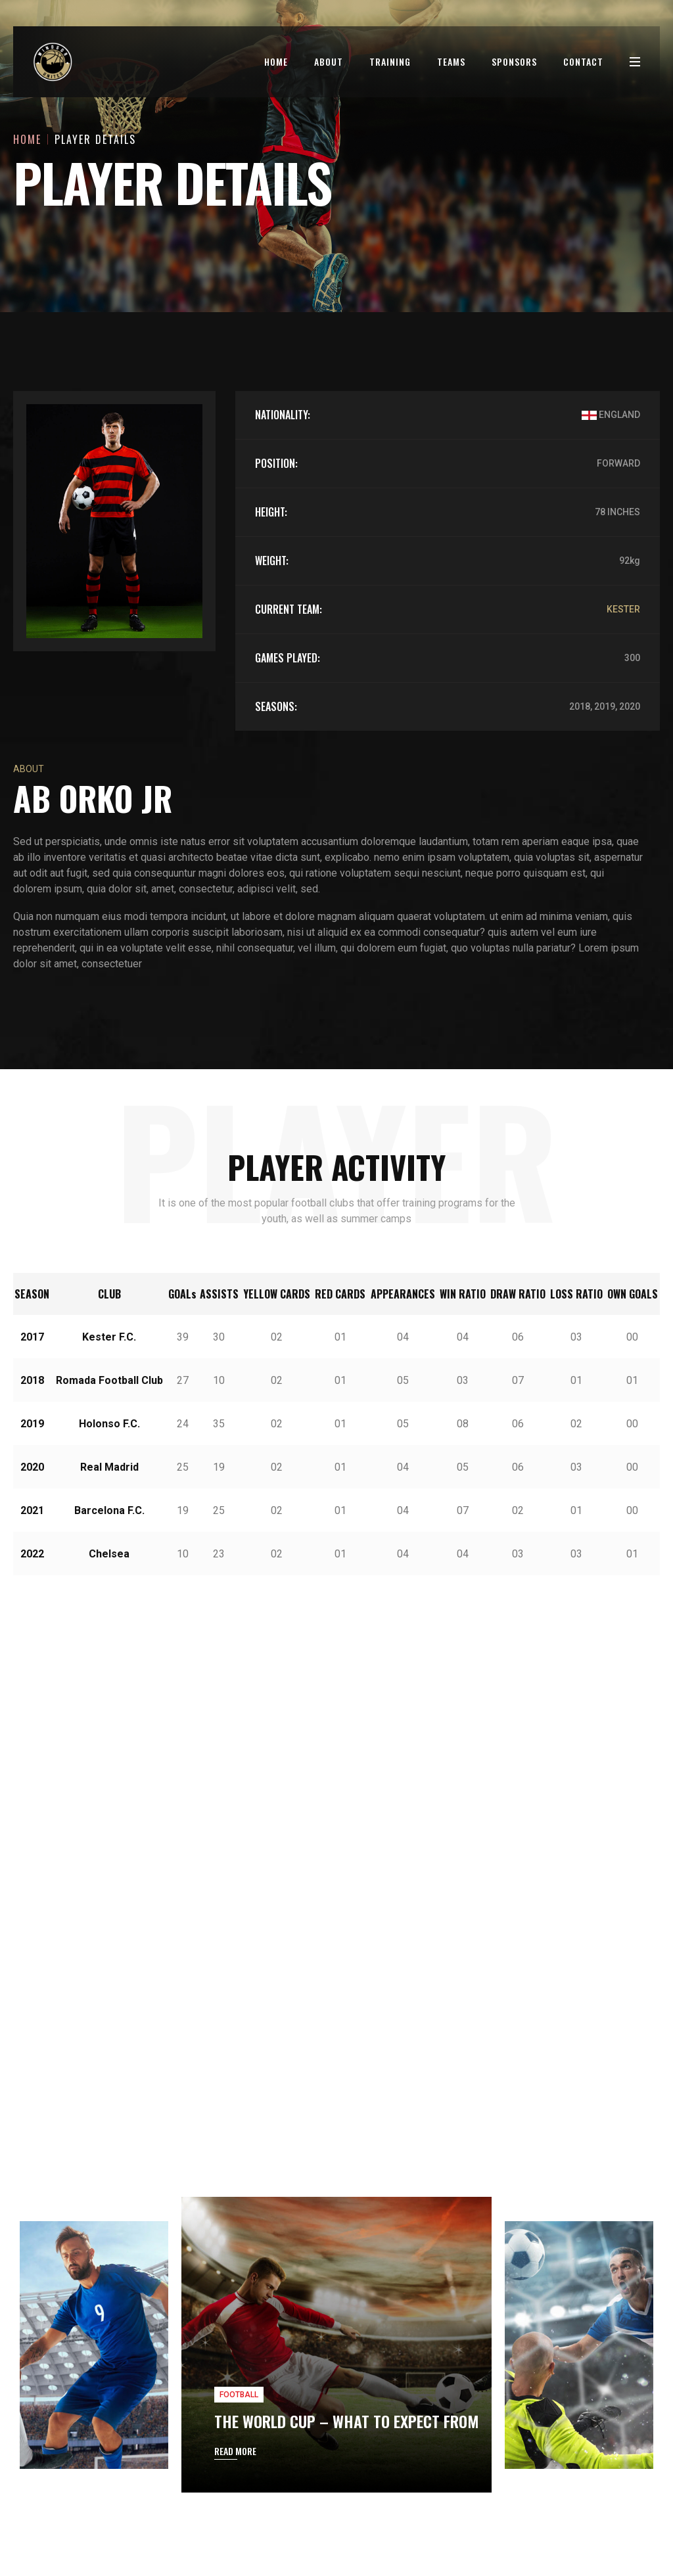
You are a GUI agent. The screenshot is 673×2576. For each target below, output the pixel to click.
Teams (451, 61)
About (328, 61)
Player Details (95, 139)
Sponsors (514, 61)
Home (276, 61)
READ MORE (235, 2228)
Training (390, 61)
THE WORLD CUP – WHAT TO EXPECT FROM (346, 2198)
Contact (583, 61)
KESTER (623, 609)
